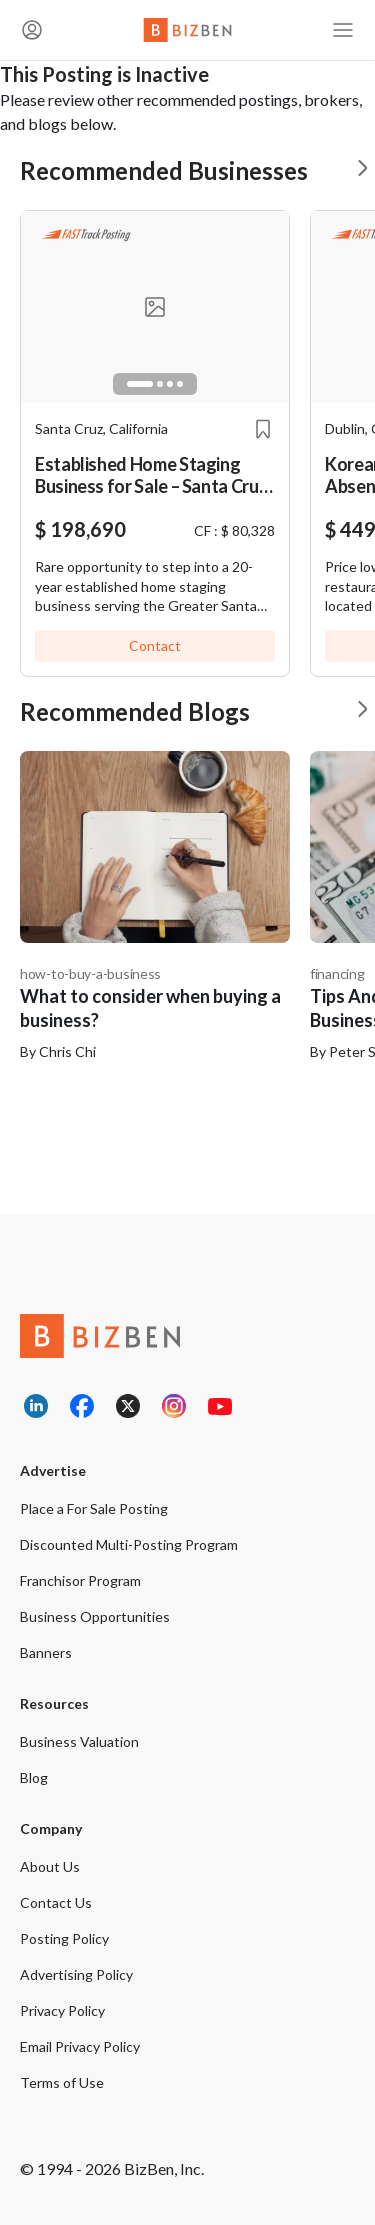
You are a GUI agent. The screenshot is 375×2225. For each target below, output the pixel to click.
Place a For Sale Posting (94, 1508)
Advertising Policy (76, 1974)
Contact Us (56, 1902)
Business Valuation (79, 1741)
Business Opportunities (95, 1616)
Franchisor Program (80, 1580)
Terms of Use (62, 2082)
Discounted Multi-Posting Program (129, 1544)
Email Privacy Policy (80, 2046)
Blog (34, 1777)
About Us (50, 1866)
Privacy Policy (62, 2010)
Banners (46, 1652)
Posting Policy (64, 1938)
